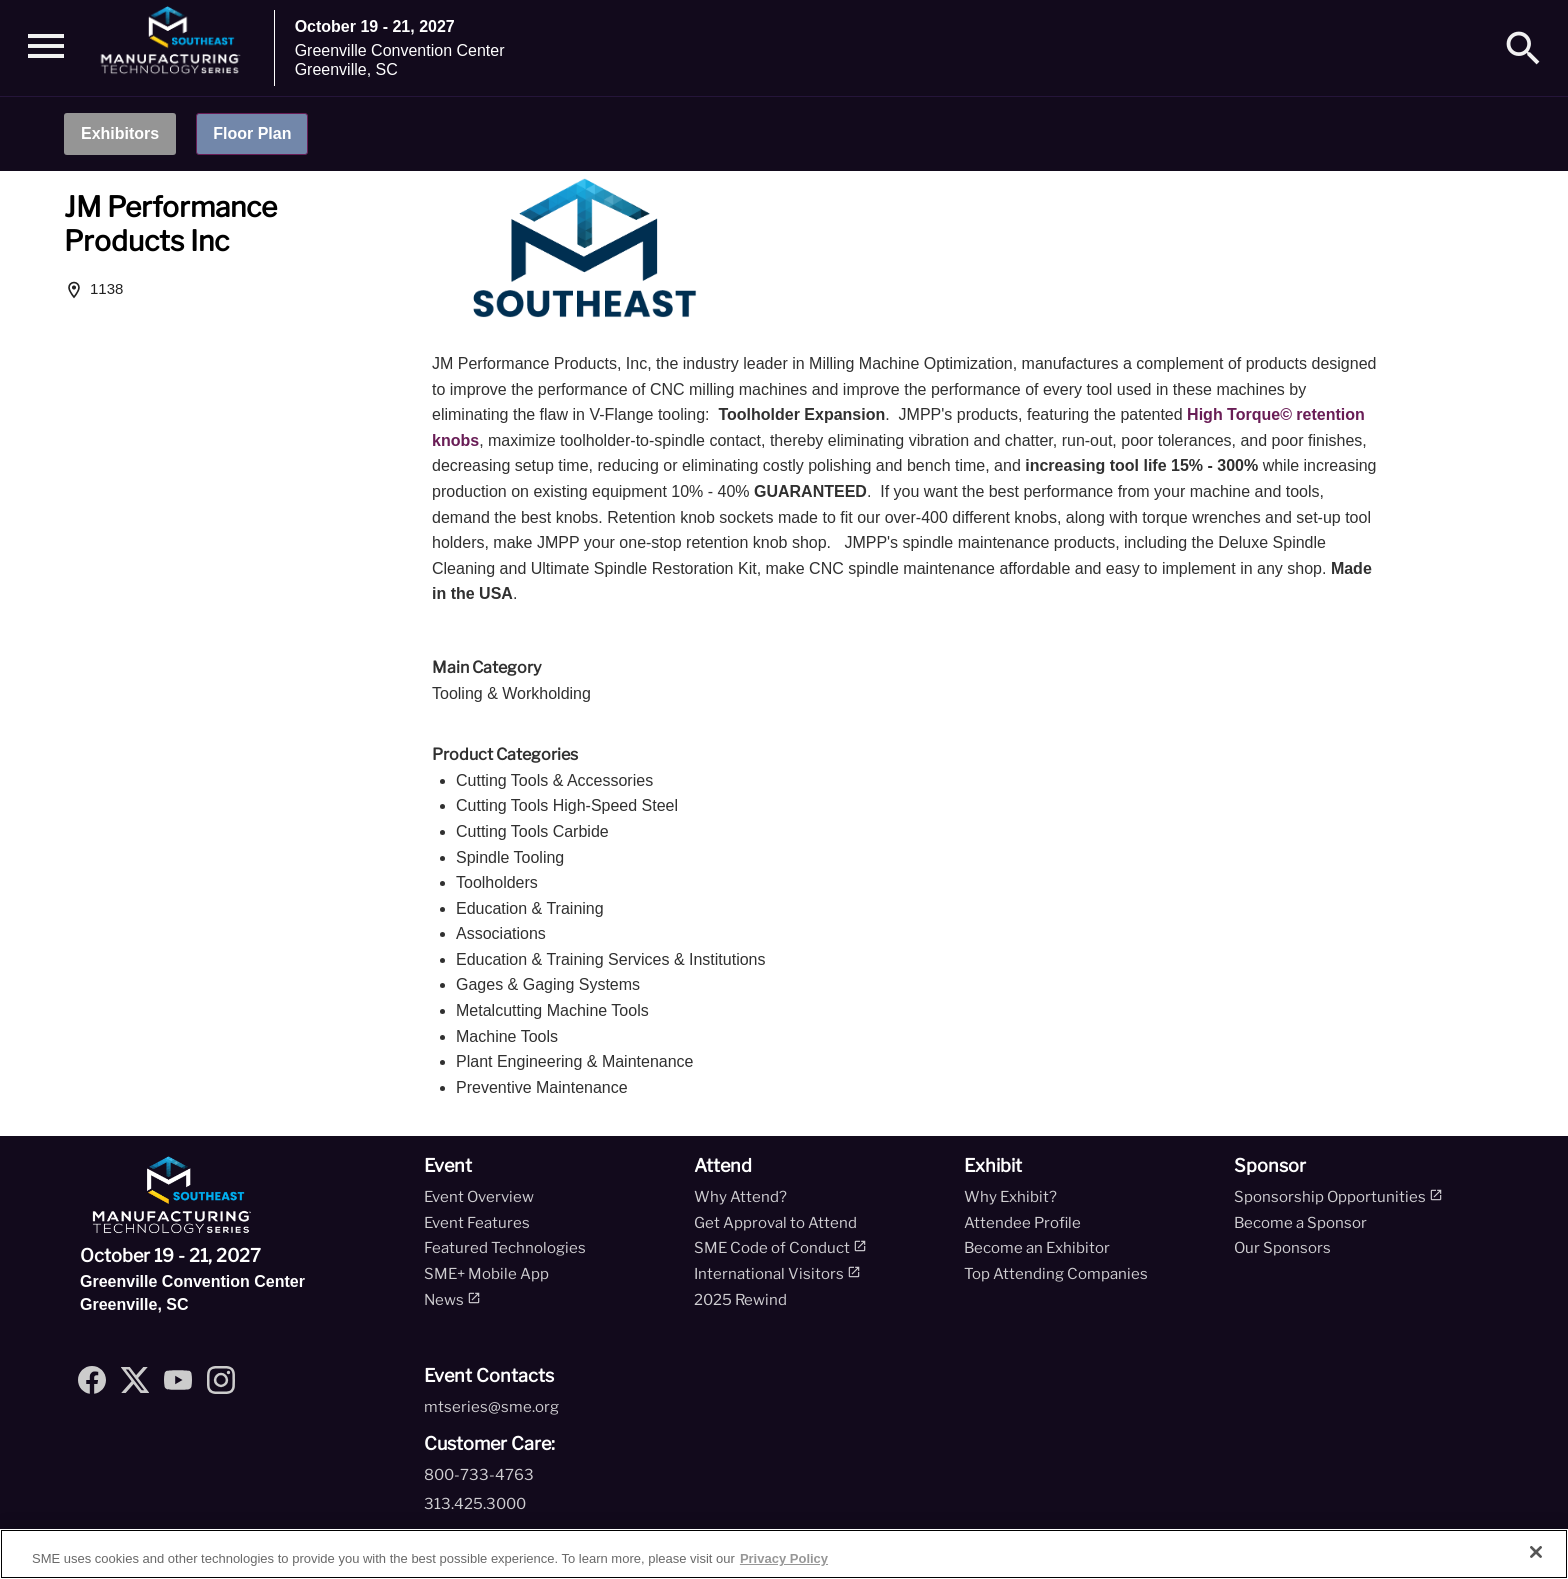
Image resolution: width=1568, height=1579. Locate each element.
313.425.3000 (475, 1504)
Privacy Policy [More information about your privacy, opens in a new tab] (784, 1558)
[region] (784, 1554)
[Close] (1536, 1552)
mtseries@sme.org (491, 1407)
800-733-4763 (479, 1475)
